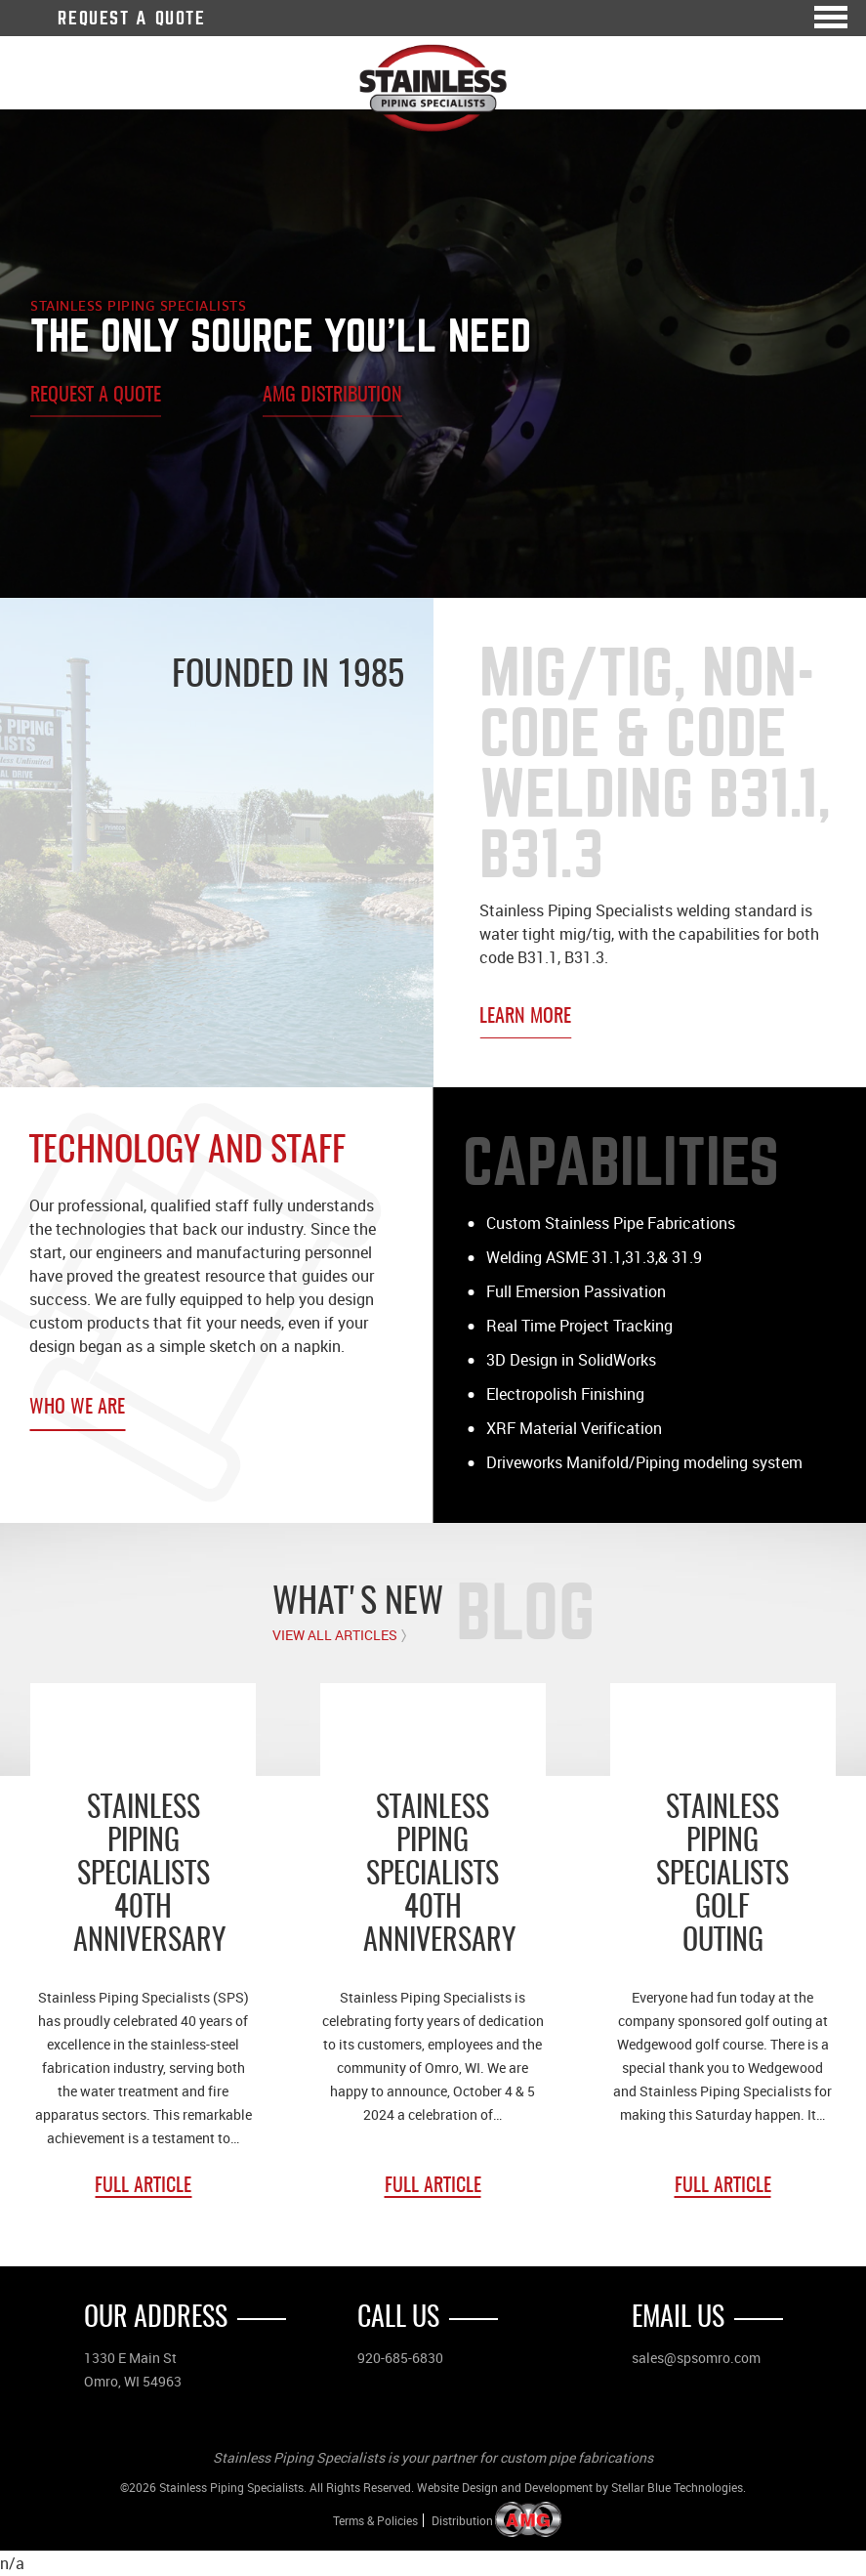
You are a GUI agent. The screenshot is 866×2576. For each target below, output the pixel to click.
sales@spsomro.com (696, 2357)
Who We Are (77, 1407)
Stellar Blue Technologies (677, 2487)
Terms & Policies (375, 2520)
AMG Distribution (332, 395)
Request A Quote (131, 18)
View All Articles (334, 1635)
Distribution (462, 2520)
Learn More (525, 1017)
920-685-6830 (400, 2357)
